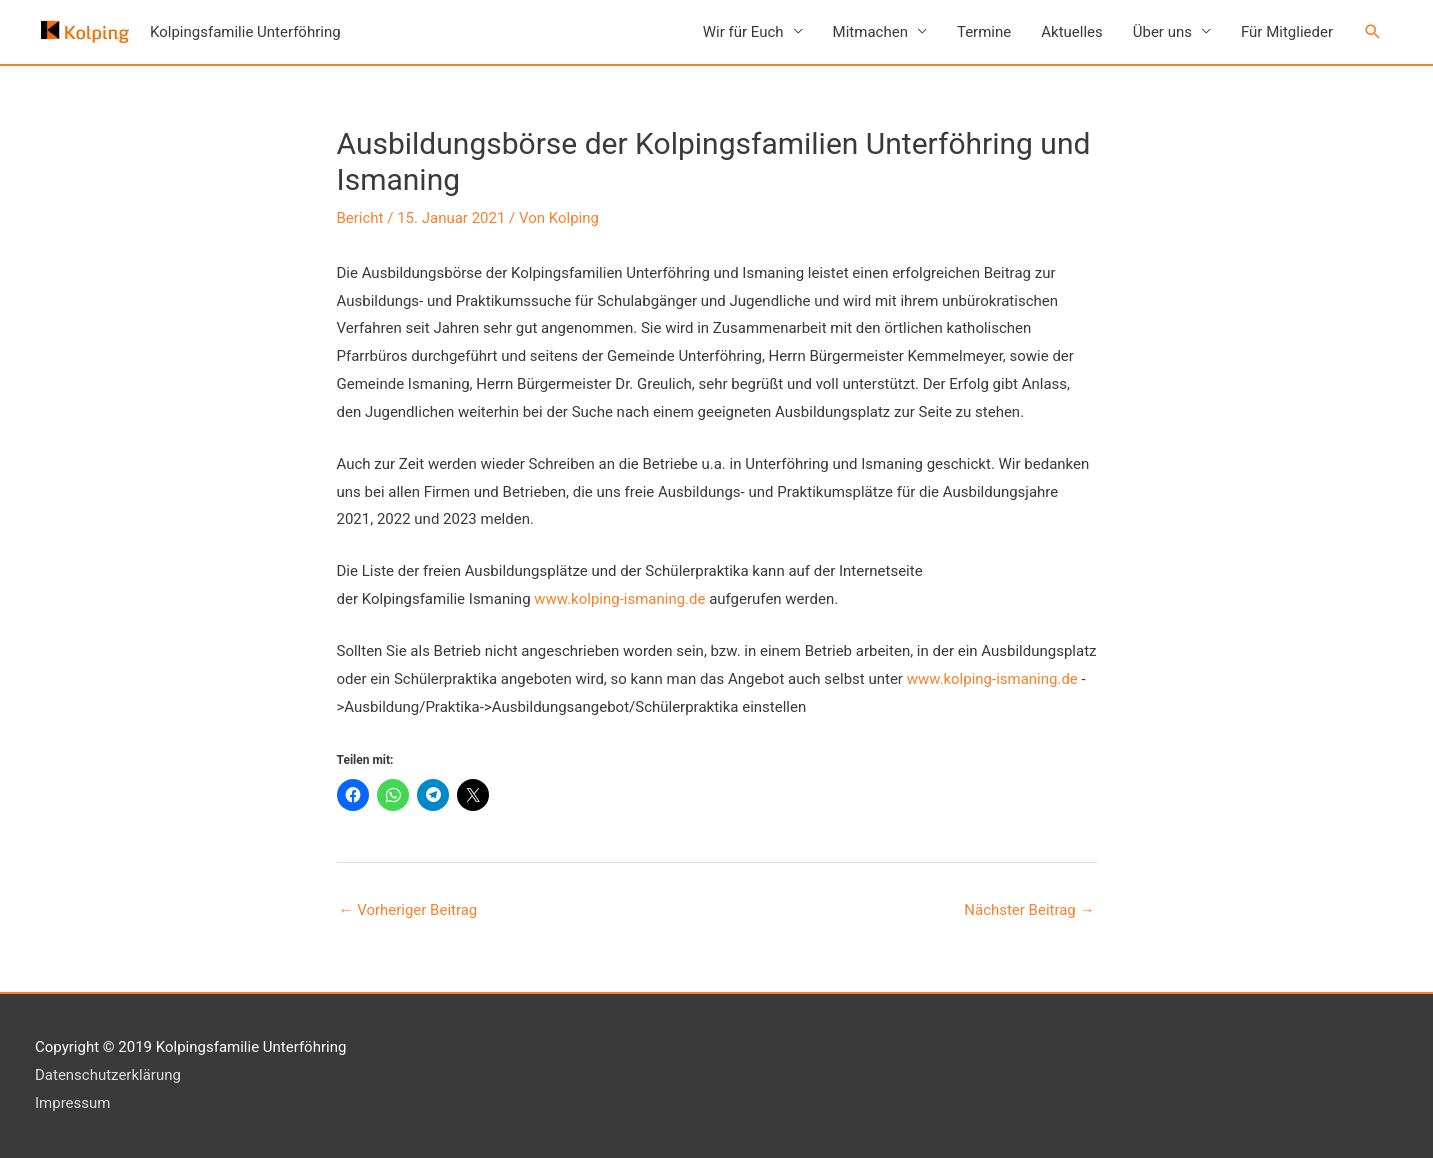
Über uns (1162, 32)
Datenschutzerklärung (108, 1075)
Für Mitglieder (1287, 32)
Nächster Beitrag (1029, 910)
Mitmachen (870, 32)
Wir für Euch (743, 32)
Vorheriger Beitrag (408, 910)
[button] (1373, 32)
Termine (984, 32)
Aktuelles (1072, 32)
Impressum (72, 1103)
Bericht (360, 218)
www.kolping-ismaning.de (619, 599)
